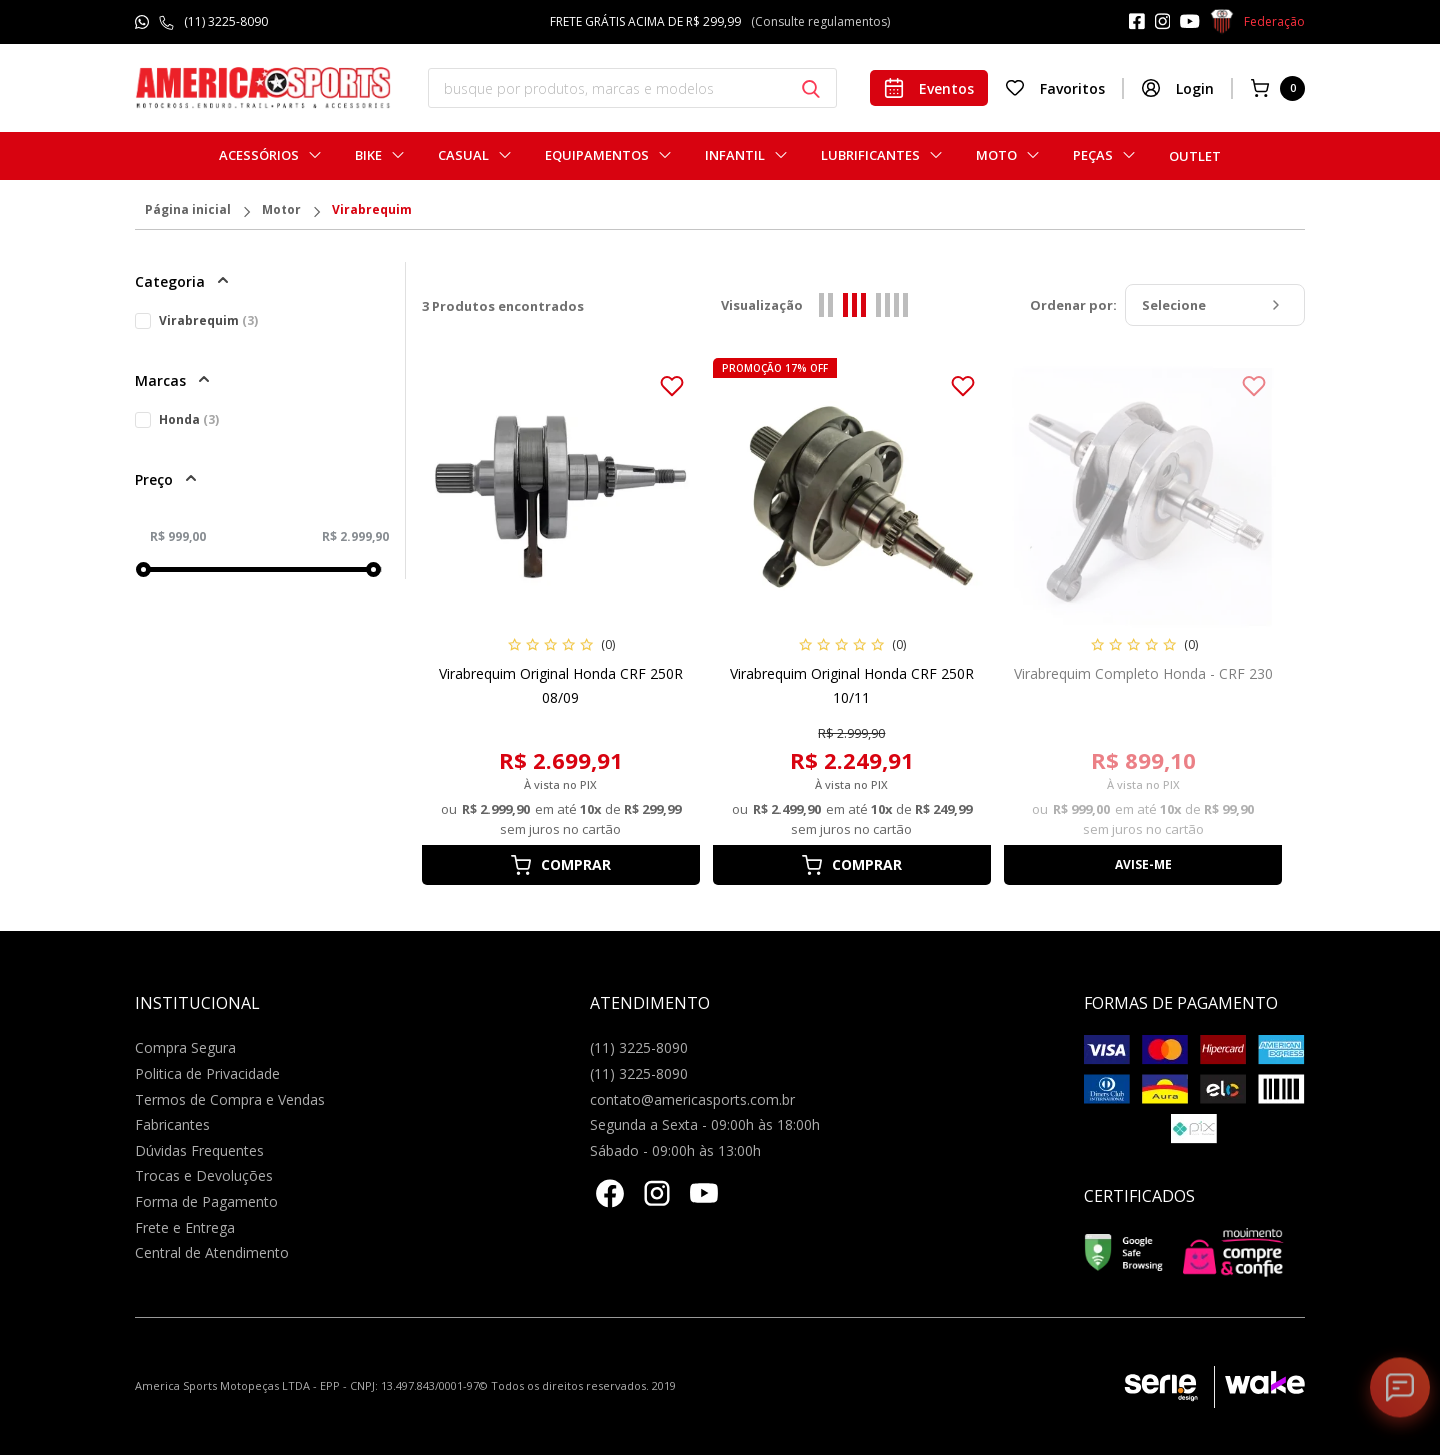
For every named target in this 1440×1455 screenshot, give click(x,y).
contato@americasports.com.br (692, 1099)
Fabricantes (172, 1124)
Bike (368, 155)
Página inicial (188, 211)
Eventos (929, 88)
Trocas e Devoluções (204, 1175)
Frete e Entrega (185, 1227)
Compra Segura (185, 1047)
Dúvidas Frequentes (199, 1150)
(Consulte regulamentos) (820, 21)
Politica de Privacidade (207, 1073)
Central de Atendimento (212, 1252)
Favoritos (1055, 88)
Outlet (1195, 156)
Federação (1257, 22)
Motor (281, 211)
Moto (996, 155)
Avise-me (1143, 864)
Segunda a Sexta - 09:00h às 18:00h (705, 1124)
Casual (463, 155)
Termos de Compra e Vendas (230, 1099)
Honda (189, 419)
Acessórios (259, 155)
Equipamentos (597, 155)
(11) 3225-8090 (226, 21)
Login (1177, 88)
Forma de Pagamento (206, 1201)
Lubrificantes (870, 155)
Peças (1093, 155)
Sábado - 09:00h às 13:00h (675, 1150)
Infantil (735, 155)
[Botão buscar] (811, 89)
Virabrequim (372, 211)
